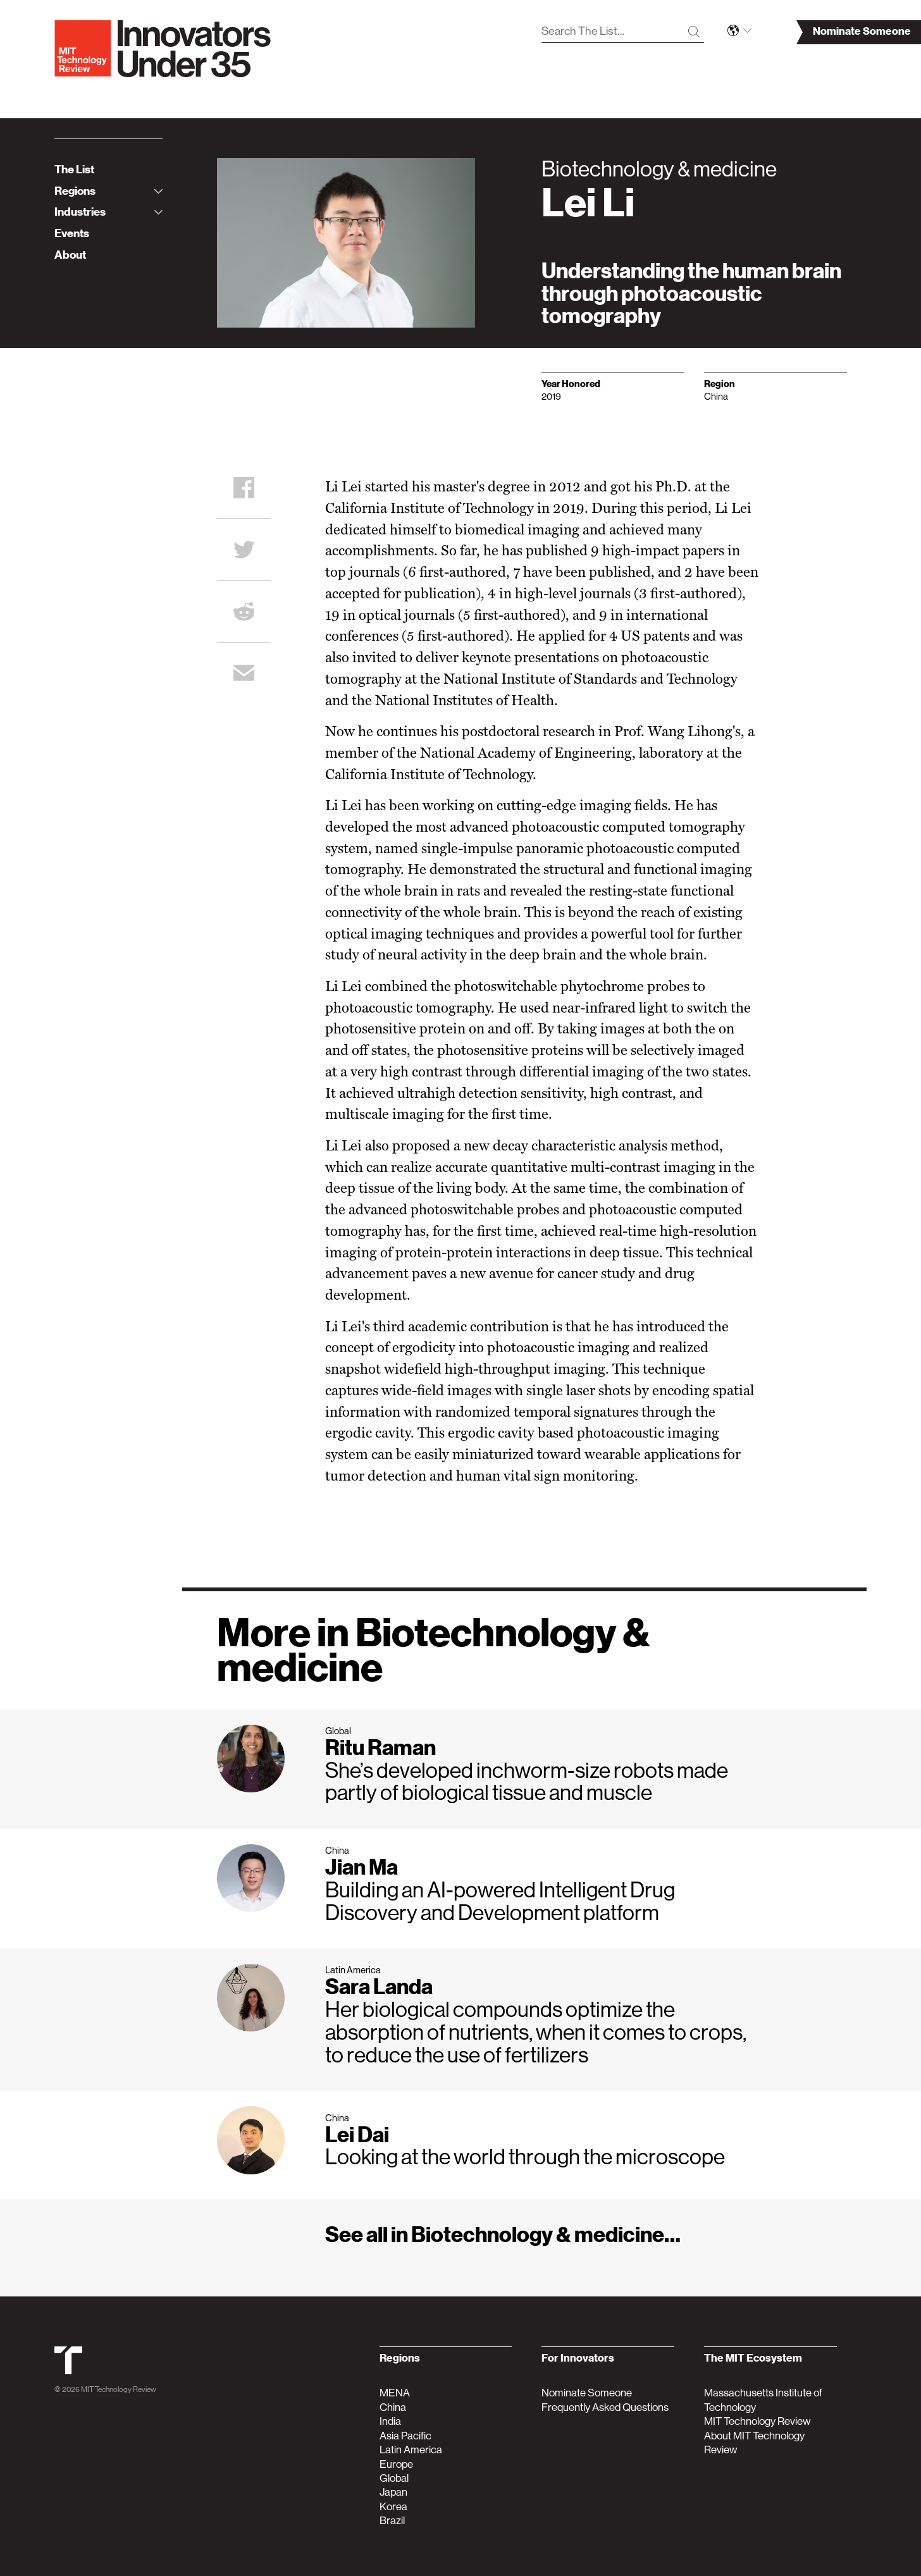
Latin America (411, 2449)
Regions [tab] (108, 190)
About (70, 254)
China (393, 2407)
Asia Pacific (405, 2435)
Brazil (392, 2520)
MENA (395, 2392)
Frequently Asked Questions (605, 2407)
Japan (393, 2492)
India (390, 2421)
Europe (396, 2464)
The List (74, 169)
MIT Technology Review (118, 2389)
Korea (393, 2506)
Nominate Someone (586, 2392)
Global (394, 2478)
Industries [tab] (108, 211)
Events (71, 233)
